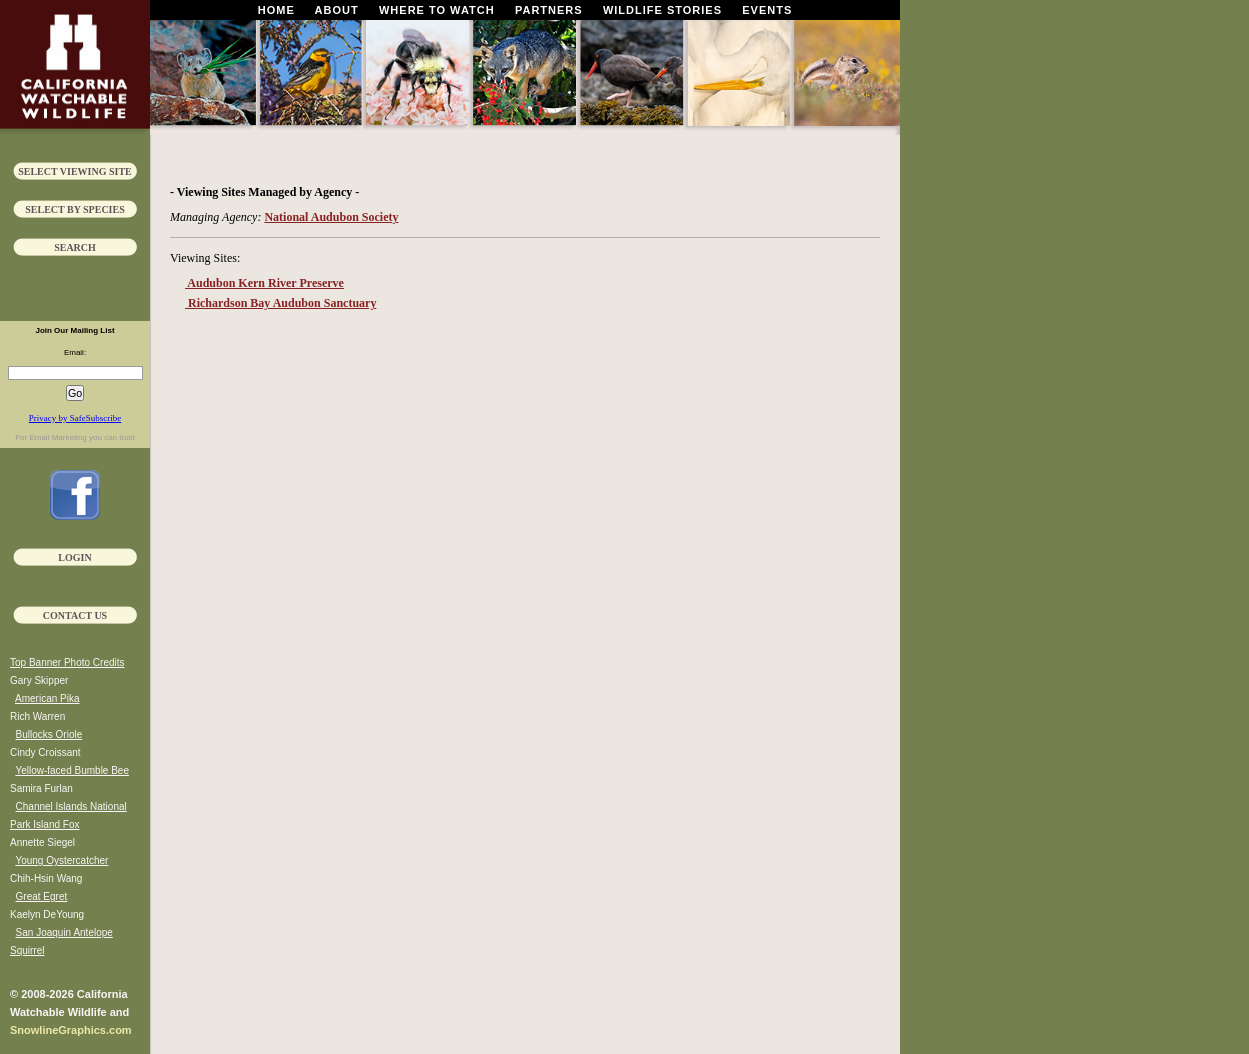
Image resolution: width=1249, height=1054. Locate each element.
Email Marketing (57, 437)
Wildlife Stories (662, 10)
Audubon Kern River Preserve (264, 283)
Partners (549, 10)
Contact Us (75, 615)
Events (767, 10)
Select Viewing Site (75, 171)
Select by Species (75, 209)
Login (74, 557)
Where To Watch (437, 10)
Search (75, 247)
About (337, 10)
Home (276, 10)
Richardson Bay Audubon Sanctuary (280, 303)
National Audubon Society (331, 217)
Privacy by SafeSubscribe (75, 418)
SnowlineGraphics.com (71, 1030)
